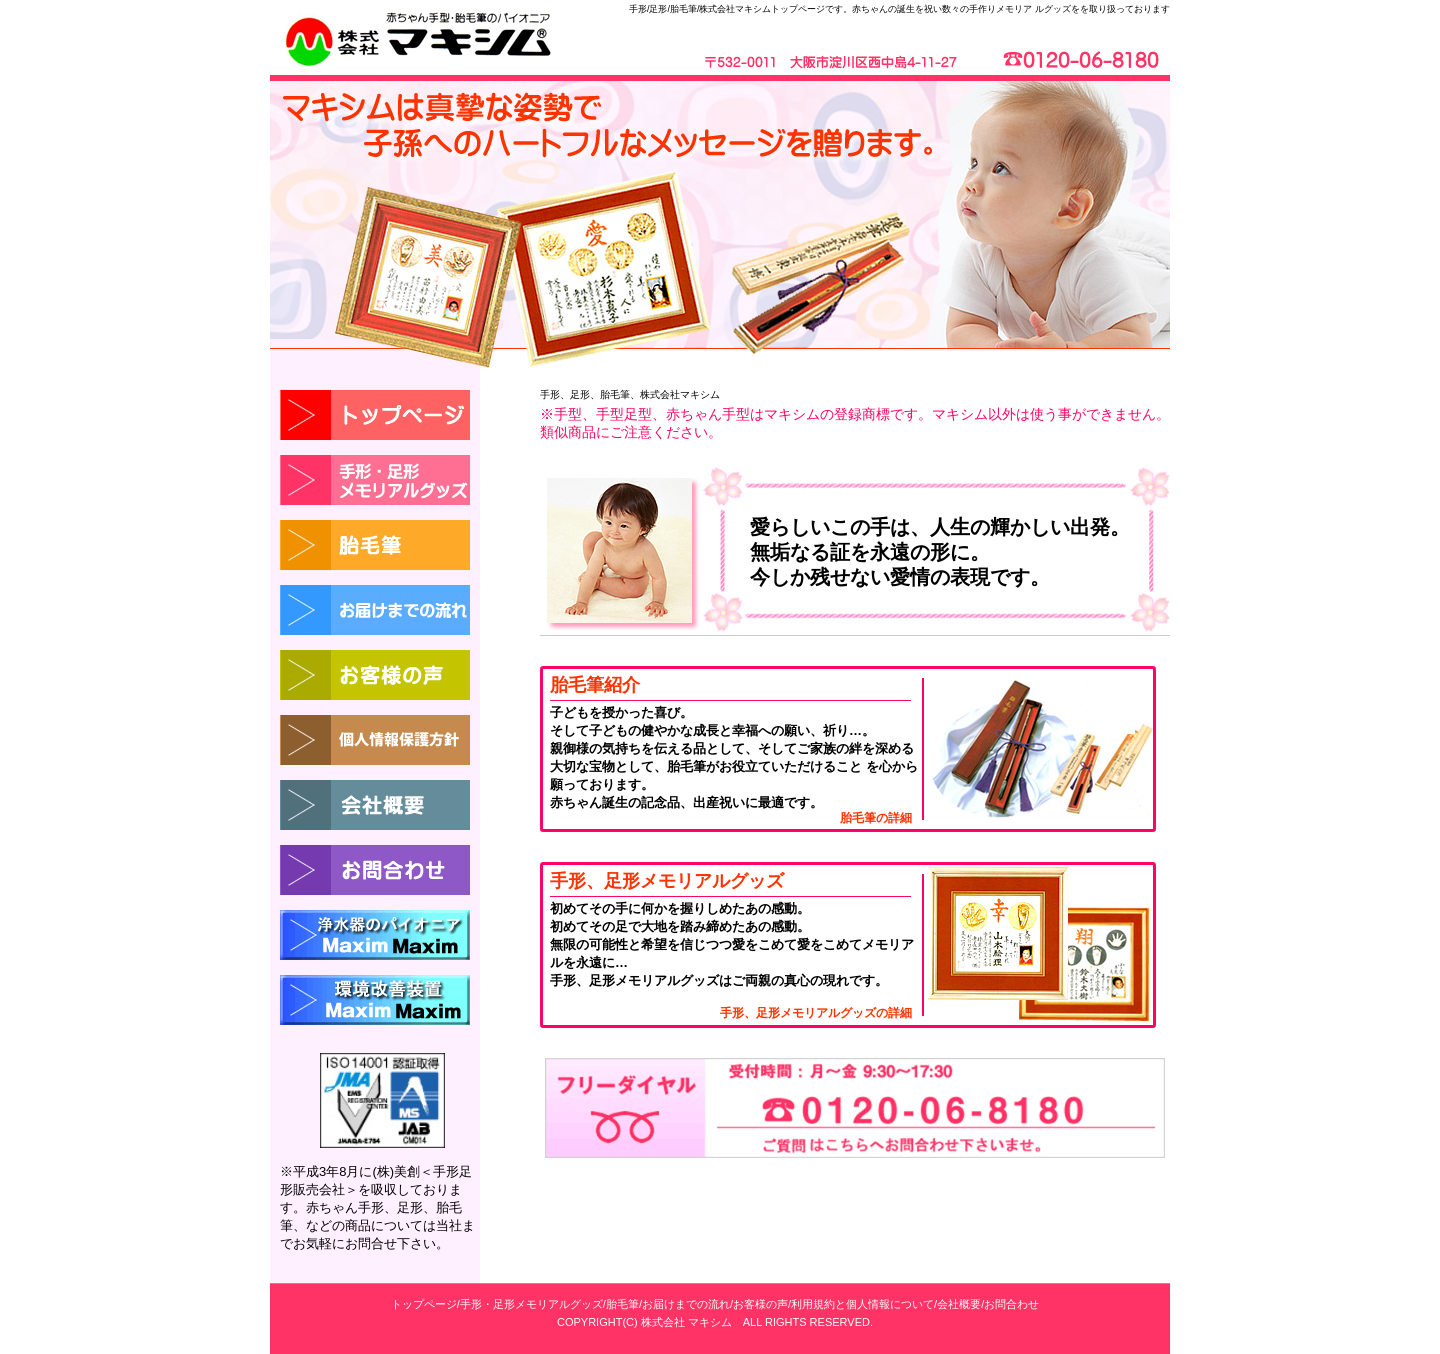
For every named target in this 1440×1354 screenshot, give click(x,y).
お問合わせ (1011, 1304)
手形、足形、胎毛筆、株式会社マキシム (630, 394)
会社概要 (959, 1304)
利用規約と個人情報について (862, 1304)
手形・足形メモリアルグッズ (531, 1304)
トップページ (424, 1304)
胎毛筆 (622, 1304)
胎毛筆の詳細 (876, 818)
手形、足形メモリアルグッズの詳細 (816, 1013)
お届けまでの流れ (686, 1304)
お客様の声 (760, 1304)
